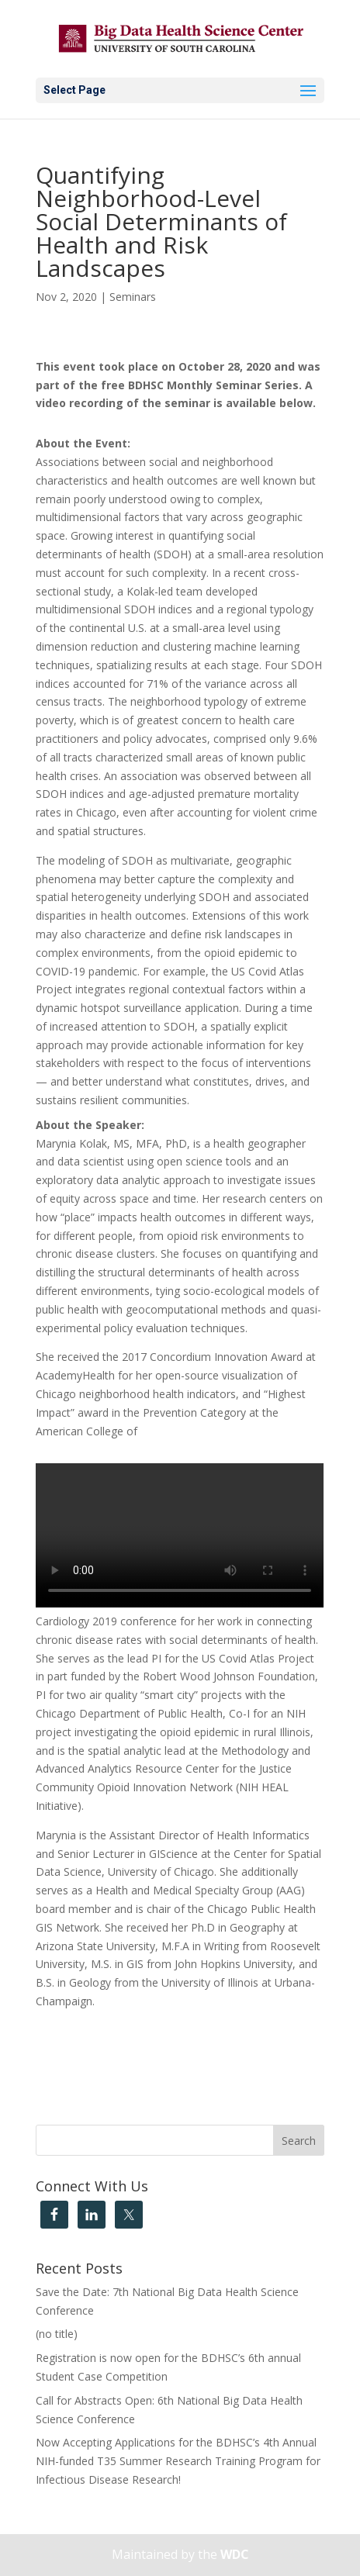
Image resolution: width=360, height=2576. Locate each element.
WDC (234, 2554)
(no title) (57, 2333)
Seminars (132, 296)
